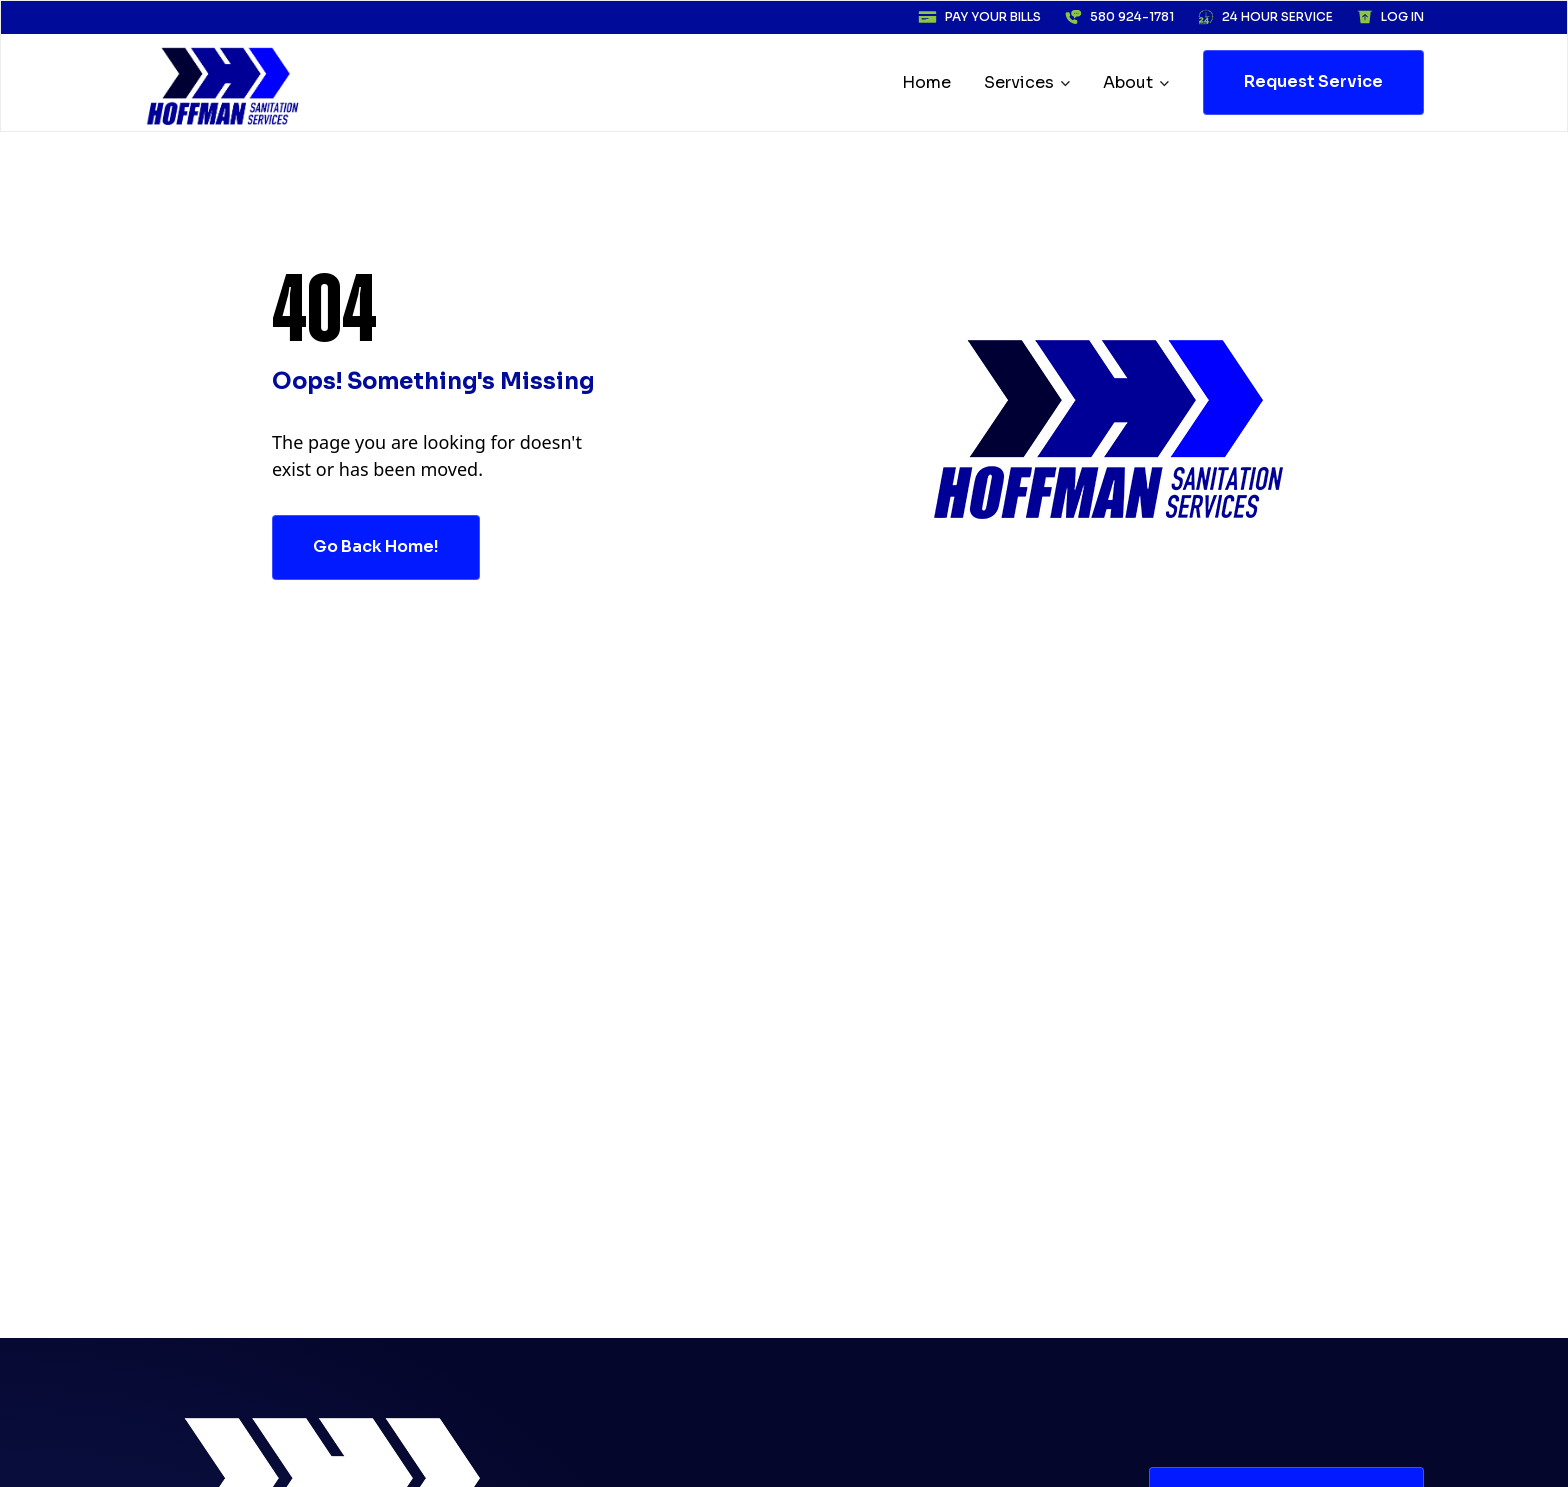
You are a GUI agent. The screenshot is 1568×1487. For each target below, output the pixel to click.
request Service (1313, 81)
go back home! (376, 546)
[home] (224, 83)
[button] (1028, 82)
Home (926, 82)
